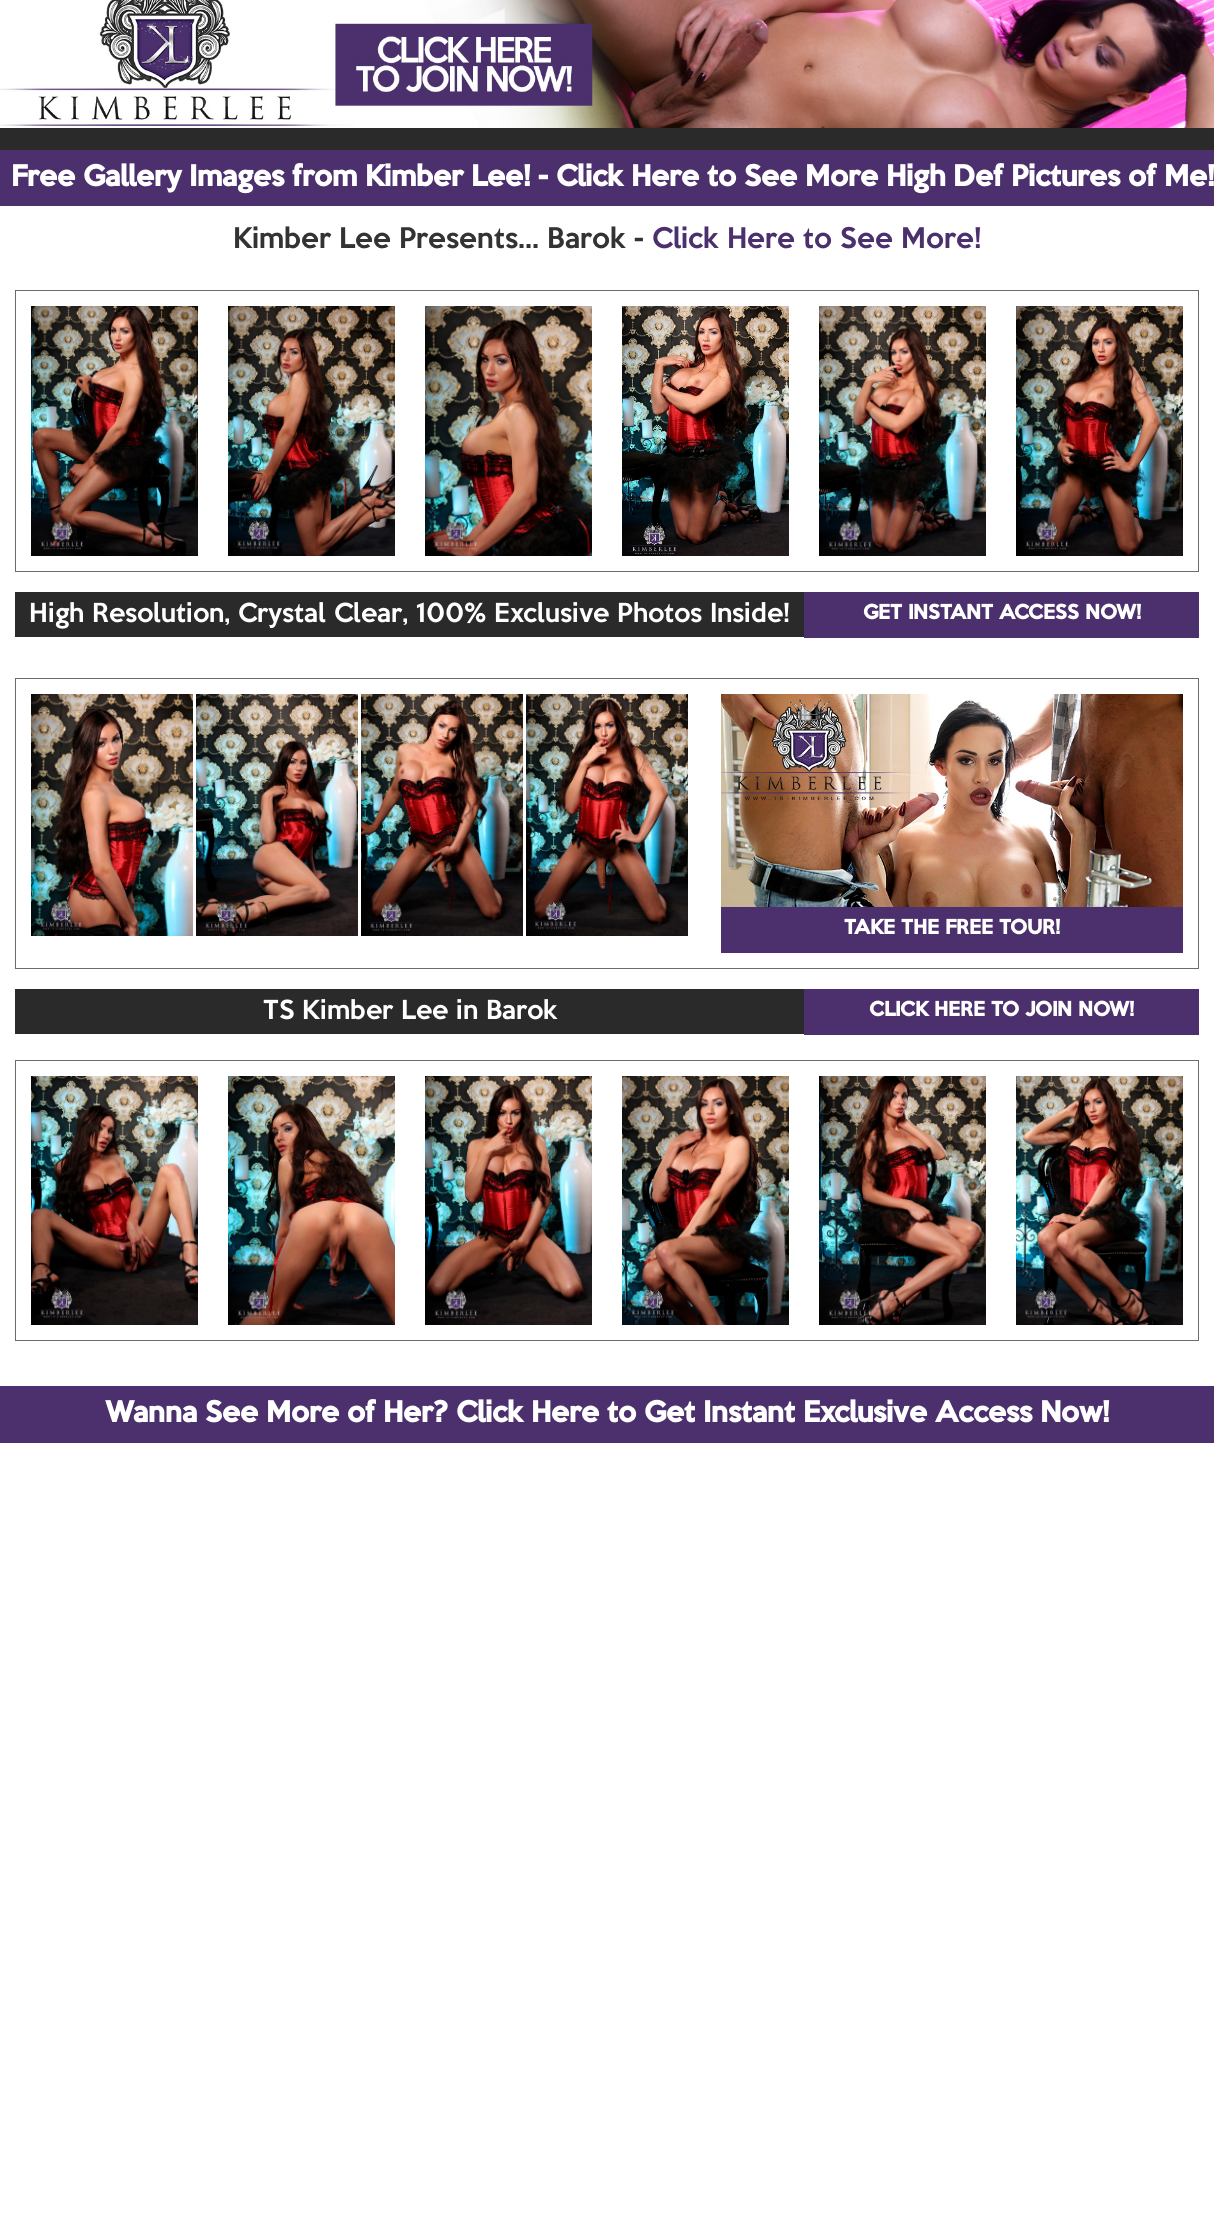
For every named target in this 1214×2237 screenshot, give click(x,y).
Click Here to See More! (816, 240)
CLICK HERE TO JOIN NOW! (1001, 1011)
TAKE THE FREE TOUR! (952, 929)
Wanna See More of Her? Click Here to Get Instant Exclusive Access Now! (607, 1414)
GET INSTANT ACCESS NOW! (1002, 614)
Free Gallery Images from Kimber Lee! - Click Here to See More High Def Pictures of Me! (612, 178)
